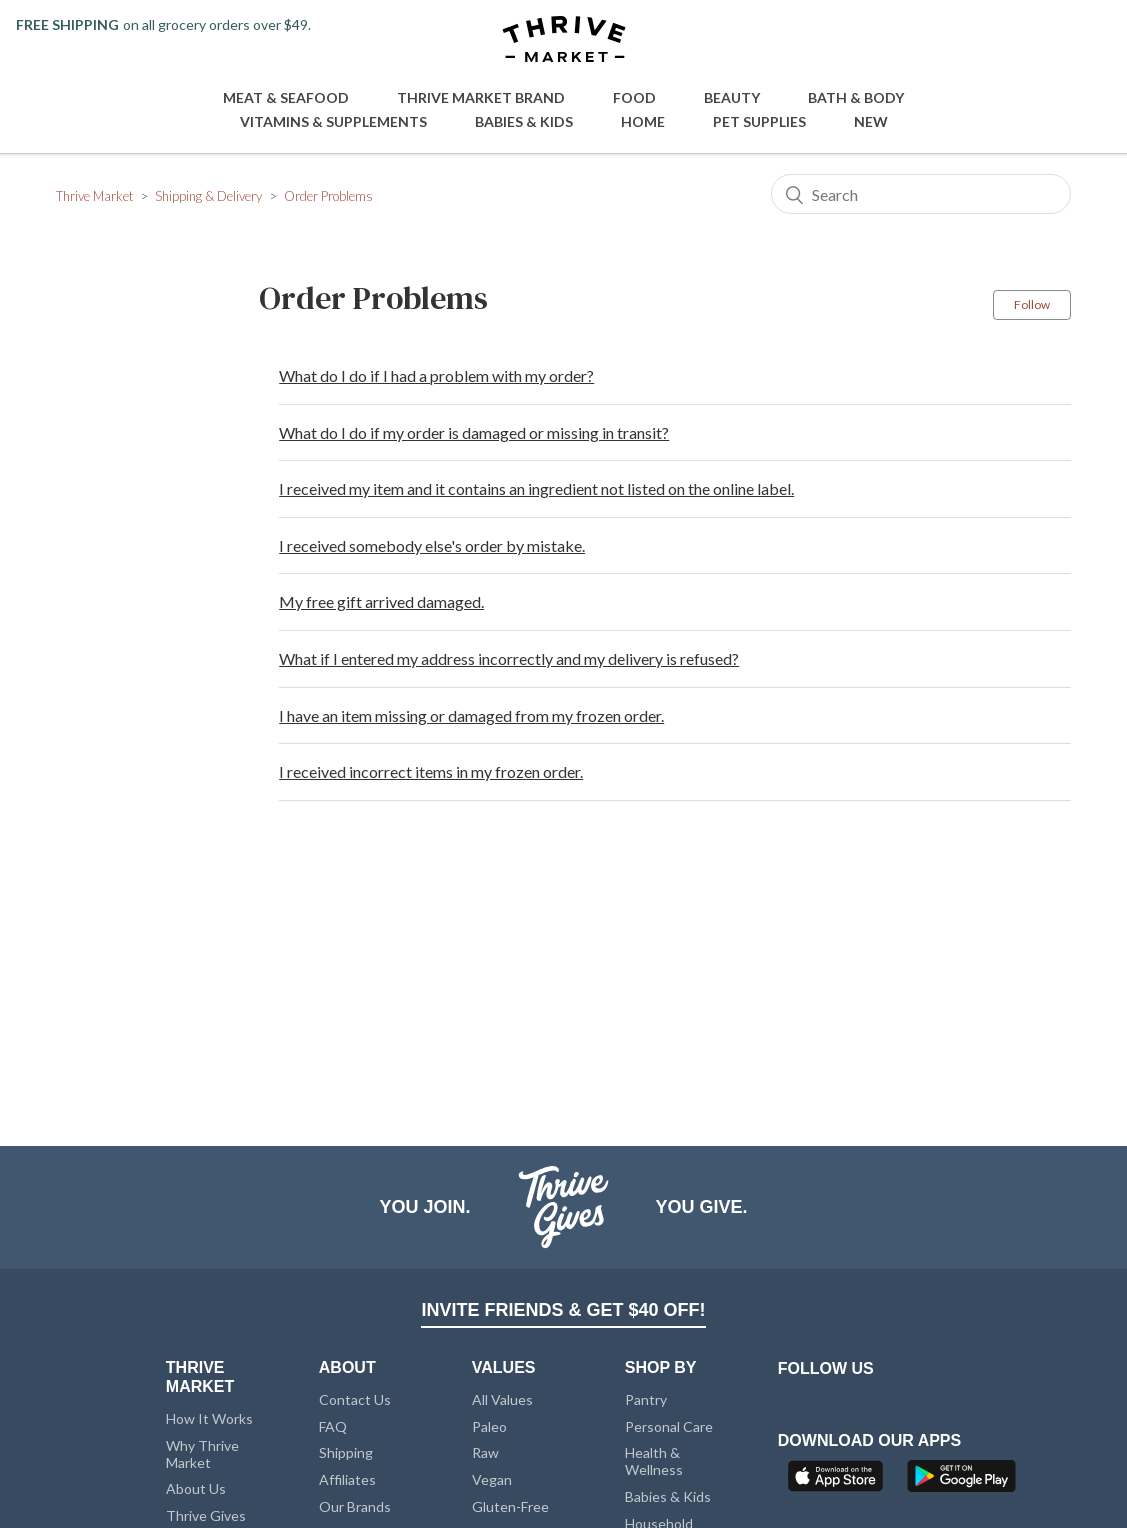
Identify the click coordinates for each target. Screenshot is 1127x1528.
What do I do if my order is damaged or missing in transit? (474, 432)
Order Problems (328, 196)
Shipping (346, 1452)
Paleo (489, 1426)
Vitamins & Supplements (333, 121)
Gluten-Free (510, 1506)
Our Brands (355, 1506)
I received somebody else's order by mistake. (432, 545)
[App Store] (838, 1482)
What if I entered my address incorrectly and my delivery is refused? (509, 658)
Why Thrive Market (202, 1454)
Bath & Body (856, 97)
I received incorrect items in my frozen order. (431, 771)
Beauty (732, 97)
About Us (196, 1488)
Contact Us (355, 1399)
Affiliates (347, 1479)
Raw (485, 1452)
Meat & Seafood (286, 97)
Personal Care (669, 1426)
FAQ (333, 1426)
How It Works (209, 1418)
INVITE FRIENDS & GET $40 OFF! (563, 1310)
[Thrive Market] (564, 40)
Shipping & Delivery (208, 196)
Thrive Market (94, 196)
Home (643, 121)
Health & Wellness (654, 1461)
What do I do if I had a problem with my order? (436, 375)
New (871, 121)
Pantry (646, 1399)
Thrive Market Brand (481, 97)
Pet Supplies (759, 121)
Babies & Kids (524, 121)
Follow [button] (1032, 304)
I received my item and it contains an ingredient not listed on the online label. (536, 488)
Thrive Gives (206, 1515)
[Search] (921, 194)
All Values (502, 1399)
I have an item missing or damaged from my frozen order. (471, 715)
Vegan (492, 1479)
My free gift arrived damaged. (381, 601)
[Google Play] (961, 1482)
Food (634, 97)
